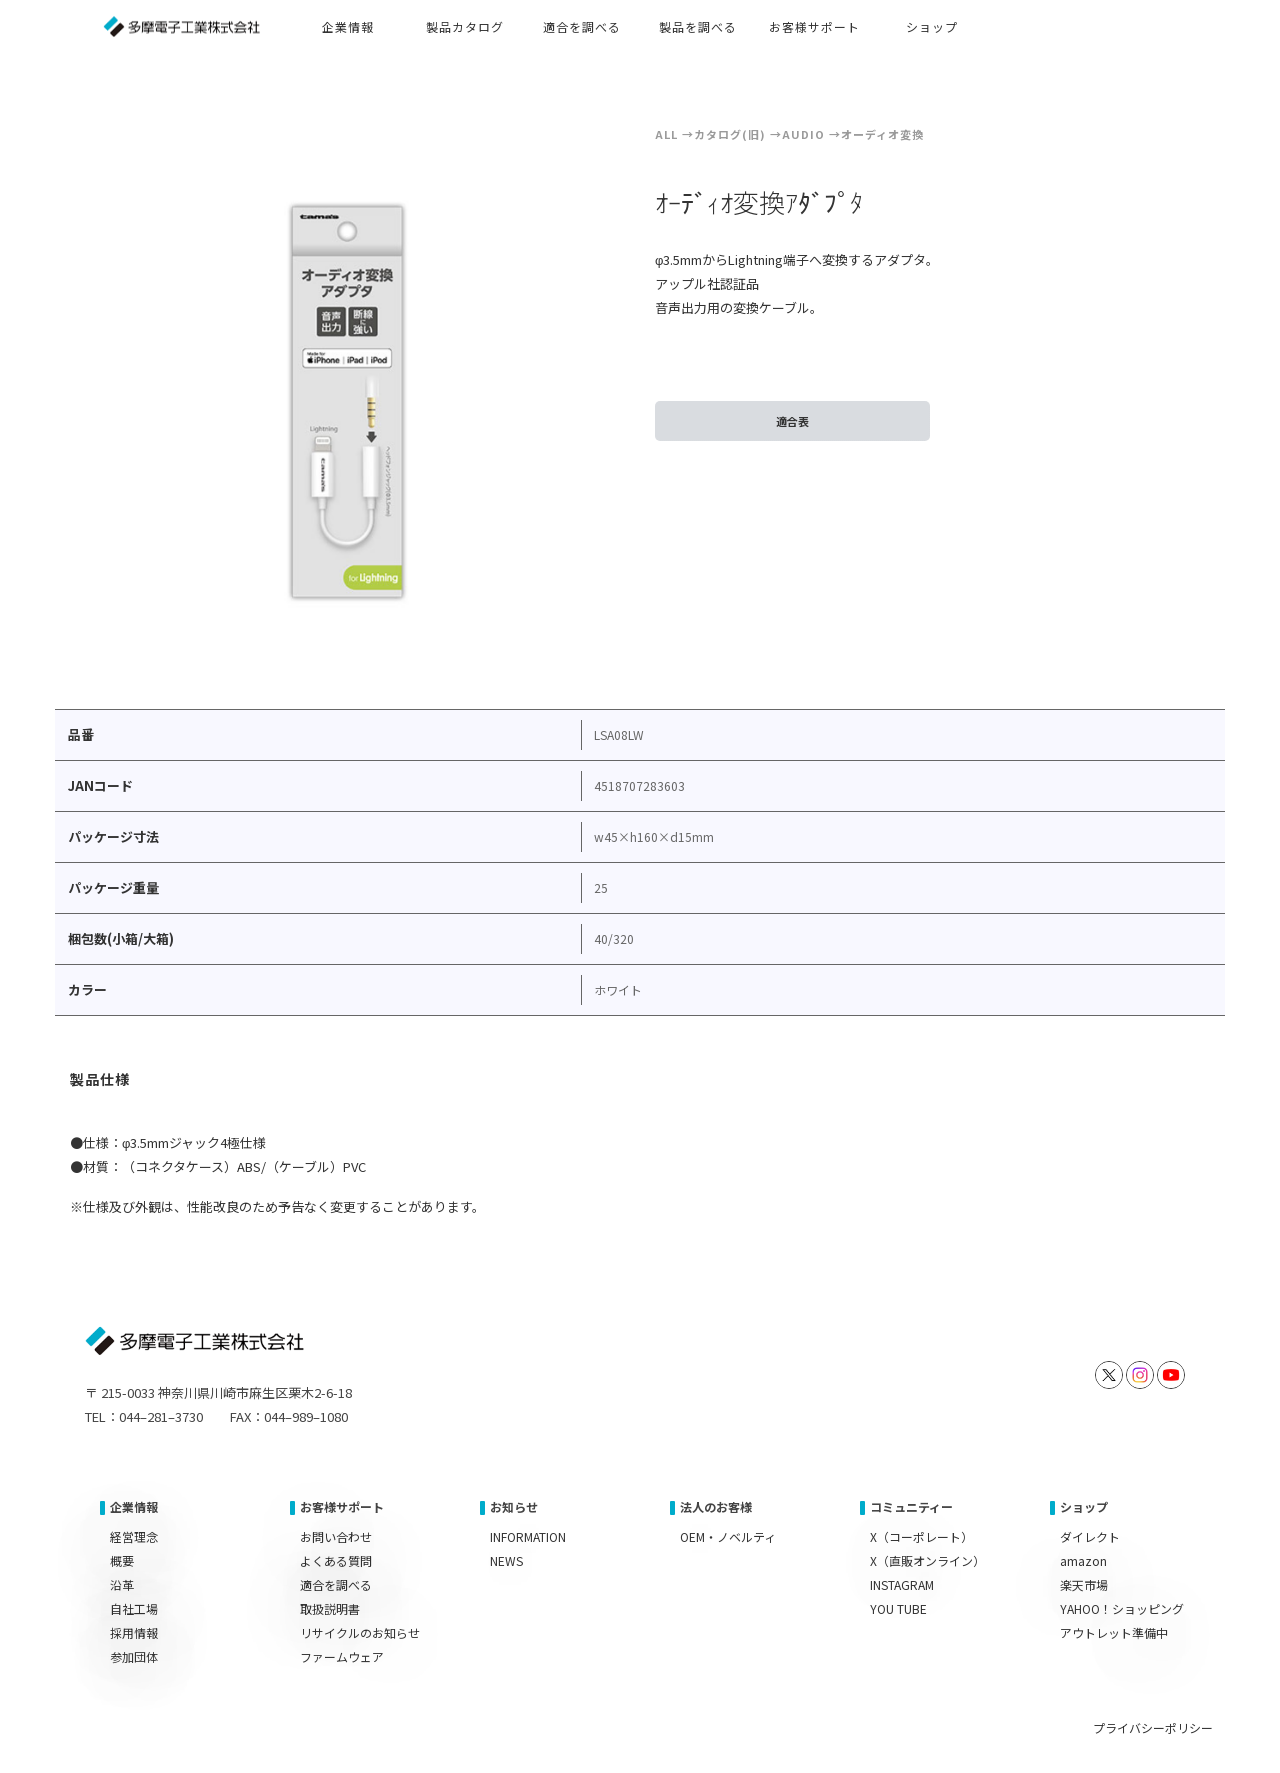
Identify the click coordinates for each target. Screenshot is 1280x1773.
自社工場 (134, 1608)
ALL (666, 134)
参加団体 (134, 1656)
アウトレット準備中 (1114, 1632)
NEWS (506, 1560)
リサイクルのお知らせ (360, 1632)
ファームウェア (342, 1656)
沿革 (122, 1584)
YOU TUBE (898, 1608)
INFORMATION (528, 1536)
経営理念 (134, 1536)
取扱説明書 (330, 1608)
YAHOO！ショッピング (1122, 1608)
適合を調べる (336, 1584)
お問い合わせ (336, 1536)
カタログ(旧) (730, 134)
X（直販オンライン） (927, 1560)
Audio (803, 134)
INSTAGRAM (902, 1584)
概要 (122, 1560)
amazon (1083, 1560)
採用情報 (134, 1632)
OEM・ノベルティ (728, 1536)
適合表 (792, 421)
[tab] (101, 1082)
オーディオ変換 (882, 134)
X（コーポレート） (921, 1536)
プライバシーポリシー (1153, 1727)
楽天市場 (1084, 1584)
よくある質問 (336, 1560)
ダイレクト (1090, 1536)
